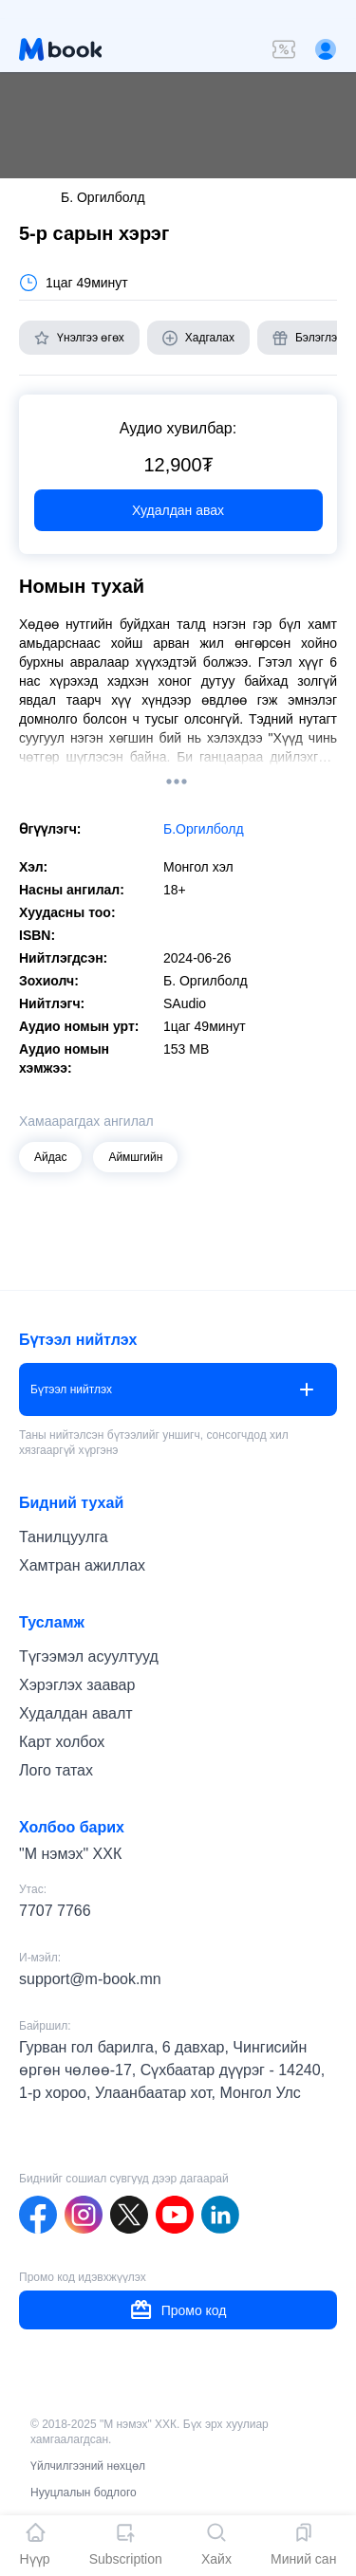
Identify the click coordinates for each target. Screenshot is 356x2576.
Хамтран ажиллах (82, 1565)
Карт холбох (61, 1742)
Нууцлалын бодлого (83, 2492)
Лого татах (56, 1770)
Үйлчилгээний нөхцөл (87, 2466)
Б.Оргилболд (203, 829)
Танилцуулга (63, 1537)
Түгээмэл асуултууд (89, 1656)
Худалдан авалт (76, 1713)
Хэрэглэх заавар (77, 1685)
